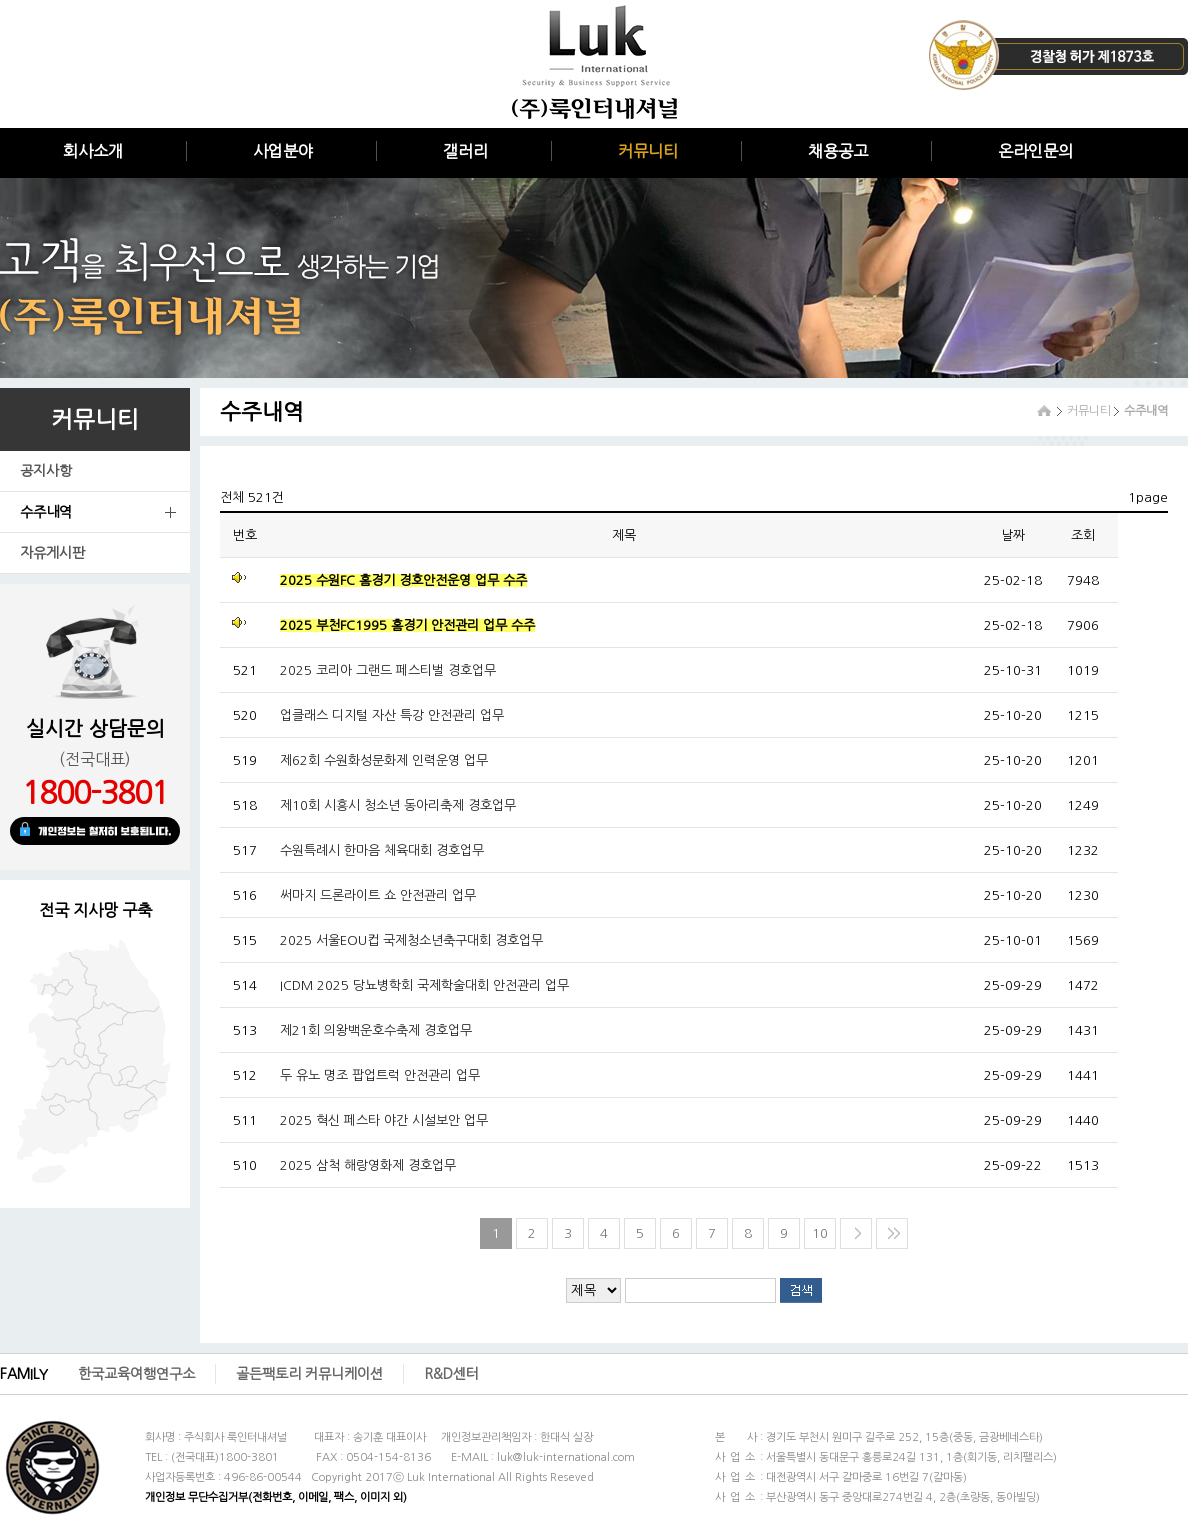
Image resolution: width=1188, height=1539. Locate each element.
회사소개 (93, 151)
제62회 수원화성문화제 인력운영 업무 (384, 760)
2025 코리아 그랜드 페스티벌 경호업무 (388, 670)
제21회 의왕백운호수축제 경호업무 (376, 1030)
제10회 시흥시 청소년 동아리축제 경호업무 (398, 805)
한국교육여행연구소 (136, 1374)
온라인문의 (1035, 151)
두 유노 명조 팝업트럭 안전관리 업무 (380, 1075)
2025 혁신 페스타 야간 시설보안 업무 (384, 1120)
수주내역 (46, 512)
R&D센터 (451, 1374)
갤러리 (465, 151)
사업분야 (283, 151)
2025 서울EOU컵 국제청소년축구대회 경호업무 (411, 940)
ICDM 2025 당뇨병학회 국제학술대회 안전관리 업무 (424, 985)
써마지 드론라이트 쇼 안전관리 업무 (378, 895)
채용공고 (838, 151)
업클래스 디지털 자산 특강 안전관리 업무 (392, 715)
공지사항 (46, 471)
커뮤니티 (648, 151)
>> (893, 1233)
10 (820, 1233)
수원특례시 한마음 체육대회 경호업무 (382, 850)
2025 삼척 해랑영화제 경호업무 (368, 1165)
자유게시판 (52, 553)
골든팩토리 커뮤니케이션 (309, 1374)
